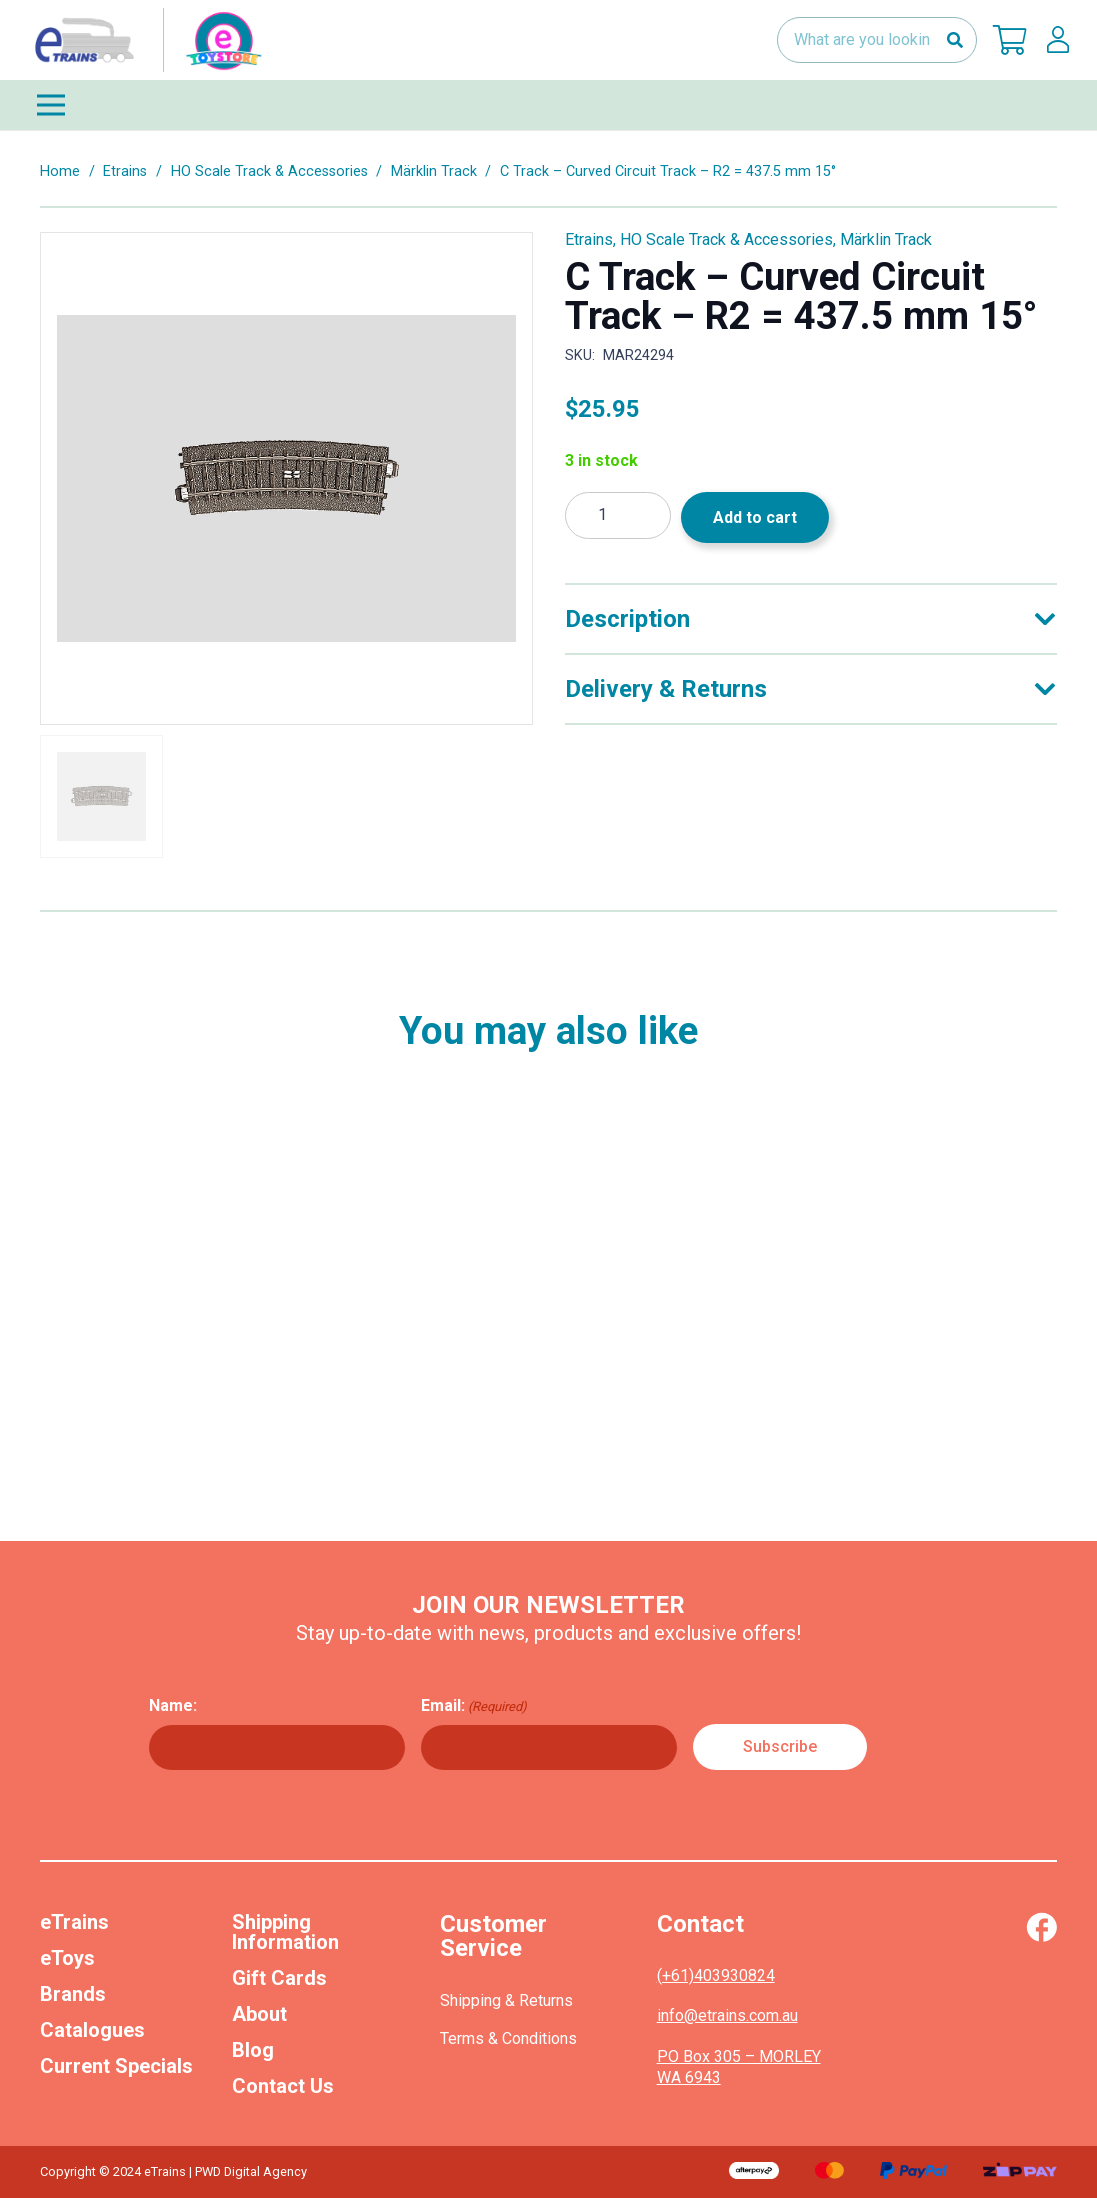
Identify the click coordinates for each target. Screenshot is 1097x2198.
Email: (474, 1706)
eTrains (74, 1922)
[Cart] (1010, 40)
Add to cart (755, 517)
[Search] (954, 40)
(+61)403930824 (716, 1975)
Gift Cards (279, 1978)
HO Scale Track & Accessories (269, 171)
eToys (67, 1958)
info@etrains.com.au (727, 2015)
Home (60, 171)
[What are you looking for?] (877, 40)
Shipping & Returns (506, 2000)
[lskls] (1058, 40)
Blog (253, 2050)
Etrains (125, 171)
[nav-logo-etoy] (144, 40)
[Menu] (548, 105)
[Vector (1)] (1041, 1927)
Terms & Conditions (508, 2038)
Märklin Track (434, 171)
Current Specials (116, 2066)
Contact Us (283, 2086)
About (259, 2014)
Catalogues (92, 2030)
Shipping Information (285, 1932)
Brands (73, 1994)
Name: (173, 1705)
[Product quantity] (618, 515)
